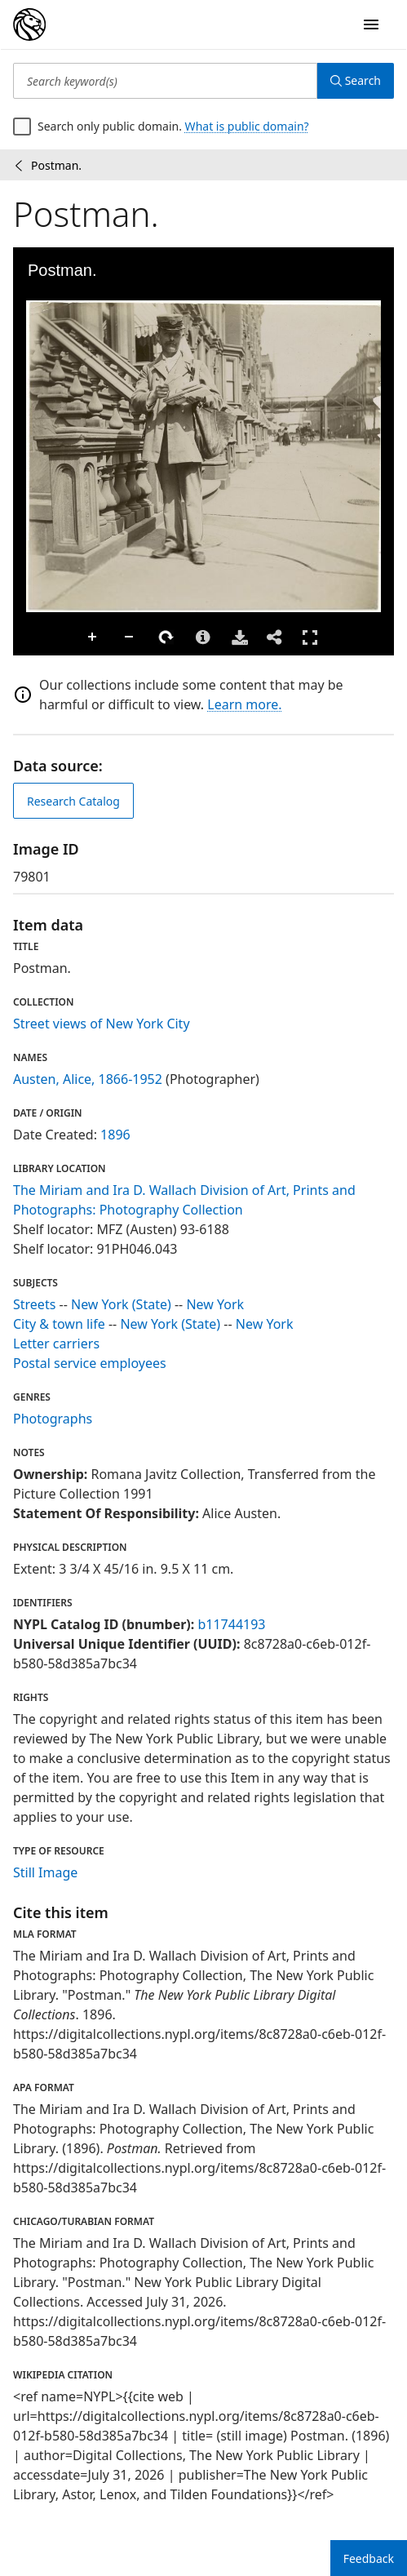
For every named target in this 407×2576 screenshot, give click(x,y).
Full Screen (310, 637)
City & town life (59, 1324)
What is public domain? (247, 126)
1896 (115, 1135)
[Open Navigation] (371, 24)
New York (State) (121, 1304)
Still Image (45, 1872)
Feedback (368, 2558)
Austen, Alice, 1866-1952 (87, 1079)
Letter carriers (56, 1343)
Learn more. (244, 704)
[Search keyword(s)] (165, 81)
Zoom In (93, 637)
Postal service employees (89, 1363)
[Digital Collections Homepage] (29, 24)
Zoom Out (129, 637)
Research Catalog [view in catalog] (73, 801)
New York (215, 1304)
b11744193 (231, 1624)
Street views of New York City (101, 1024)
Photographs (52, 1419)
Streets (34, 1304)
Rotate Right (166, 637)
